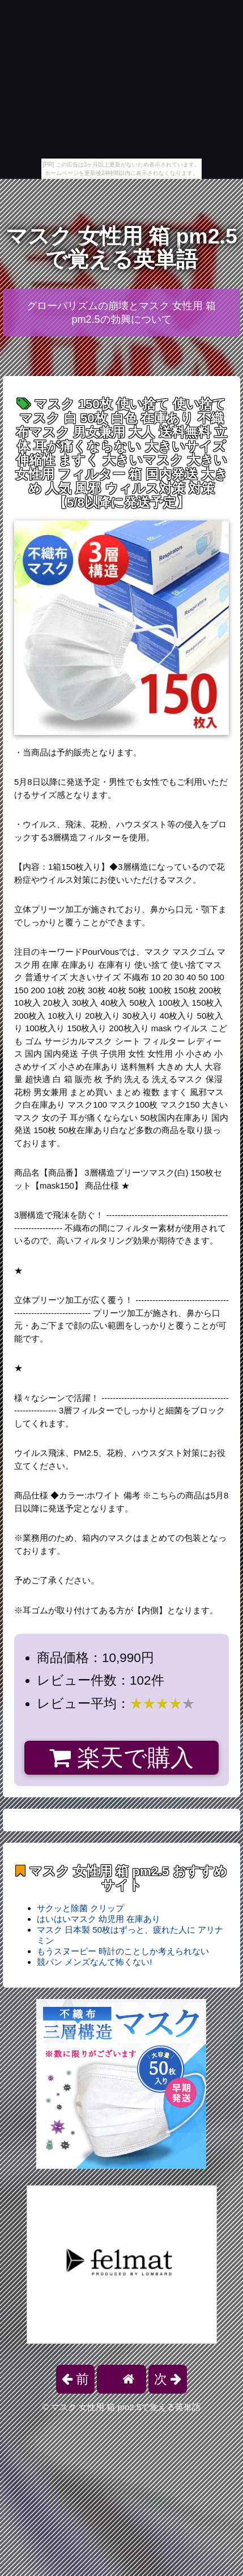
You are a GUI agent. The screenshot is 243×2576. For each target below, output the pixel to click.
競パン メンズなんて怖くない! (94, 1962)
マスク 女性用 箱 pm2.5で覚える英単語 (121, 247)
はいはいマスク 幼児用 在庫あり (98, 1919)
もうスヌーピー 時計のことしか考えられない (123, 1951)
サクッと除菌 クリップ (80, 1908)
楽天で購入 (121, 1758)
